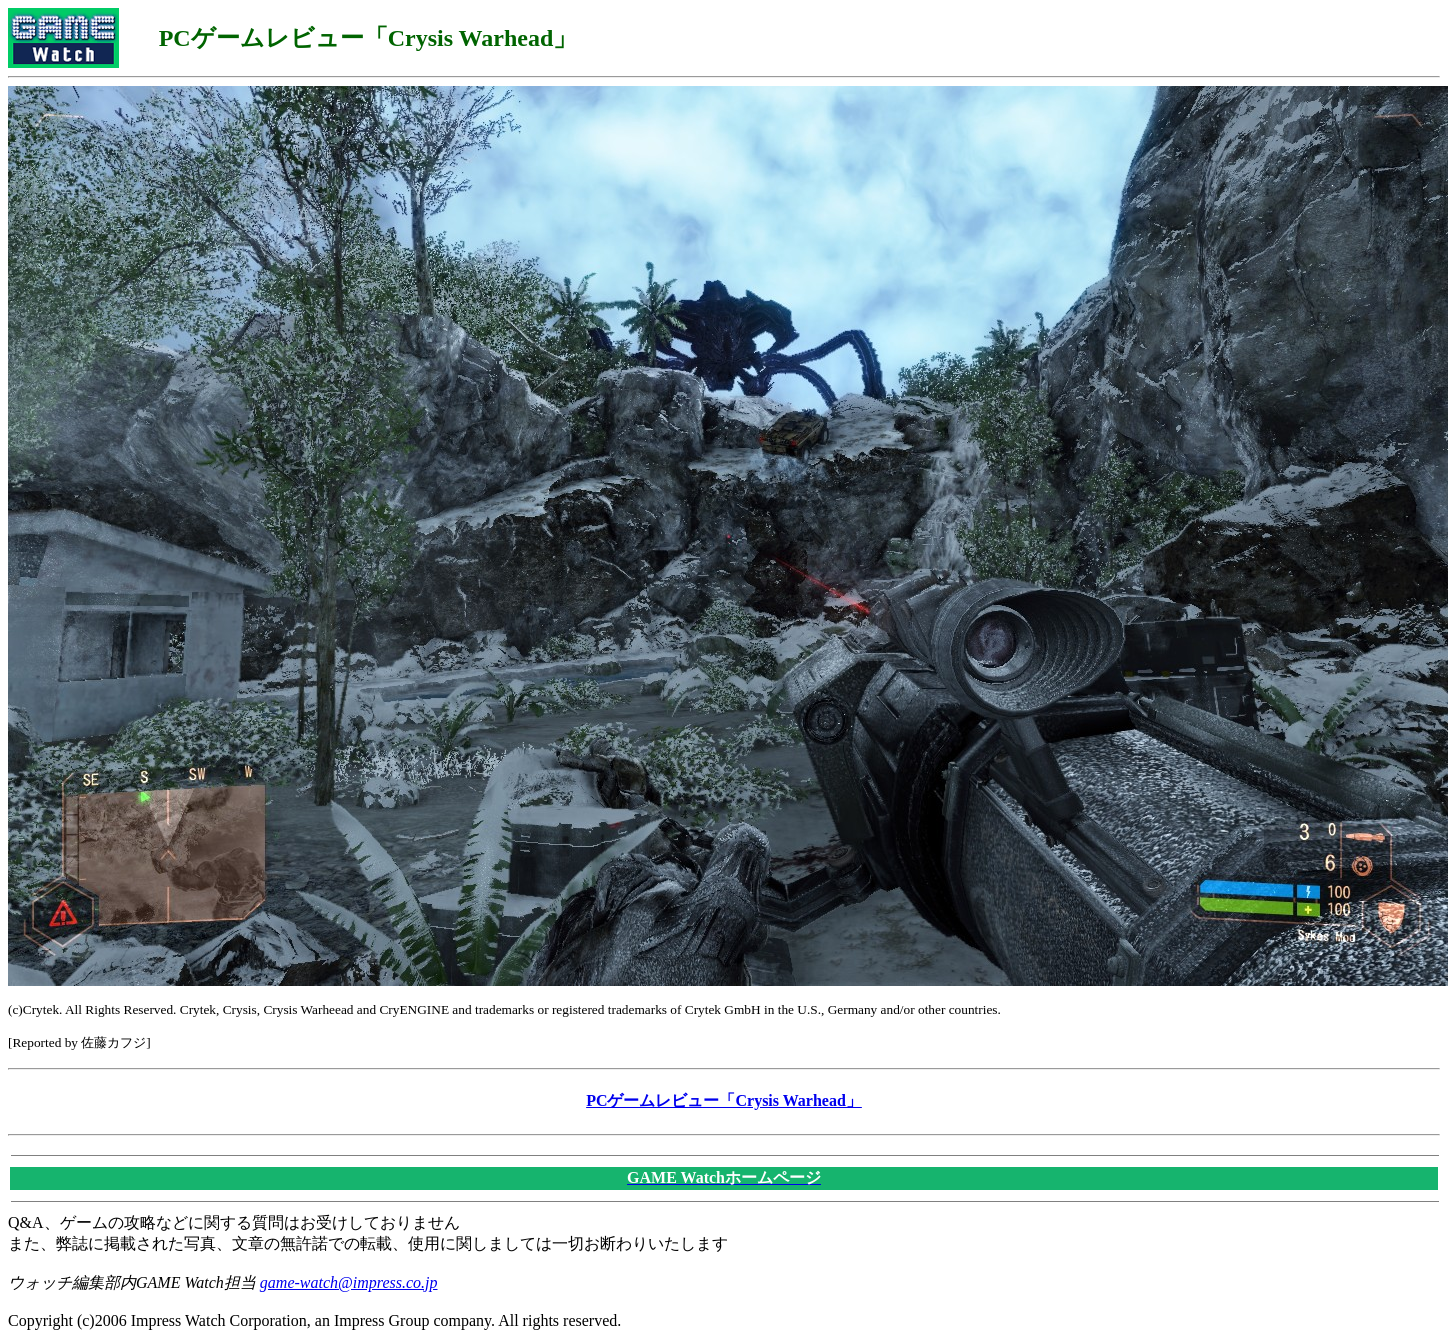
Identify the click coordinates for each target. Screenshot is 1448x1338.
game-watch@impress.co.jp (349, 1282)
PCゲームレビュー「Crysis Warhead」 (724, 1100)
